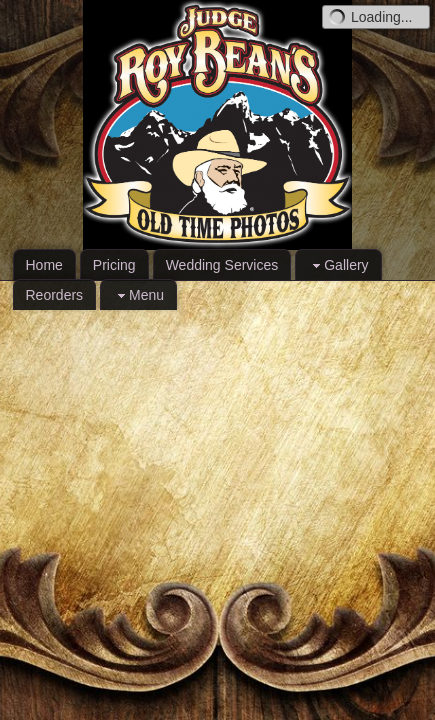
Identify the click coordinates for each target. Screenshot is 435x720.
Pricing (114, 265)
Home (44, 265)
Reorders (55, 295)
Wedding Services (222, 265)
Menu (138, 295)
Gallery (338, 265)
